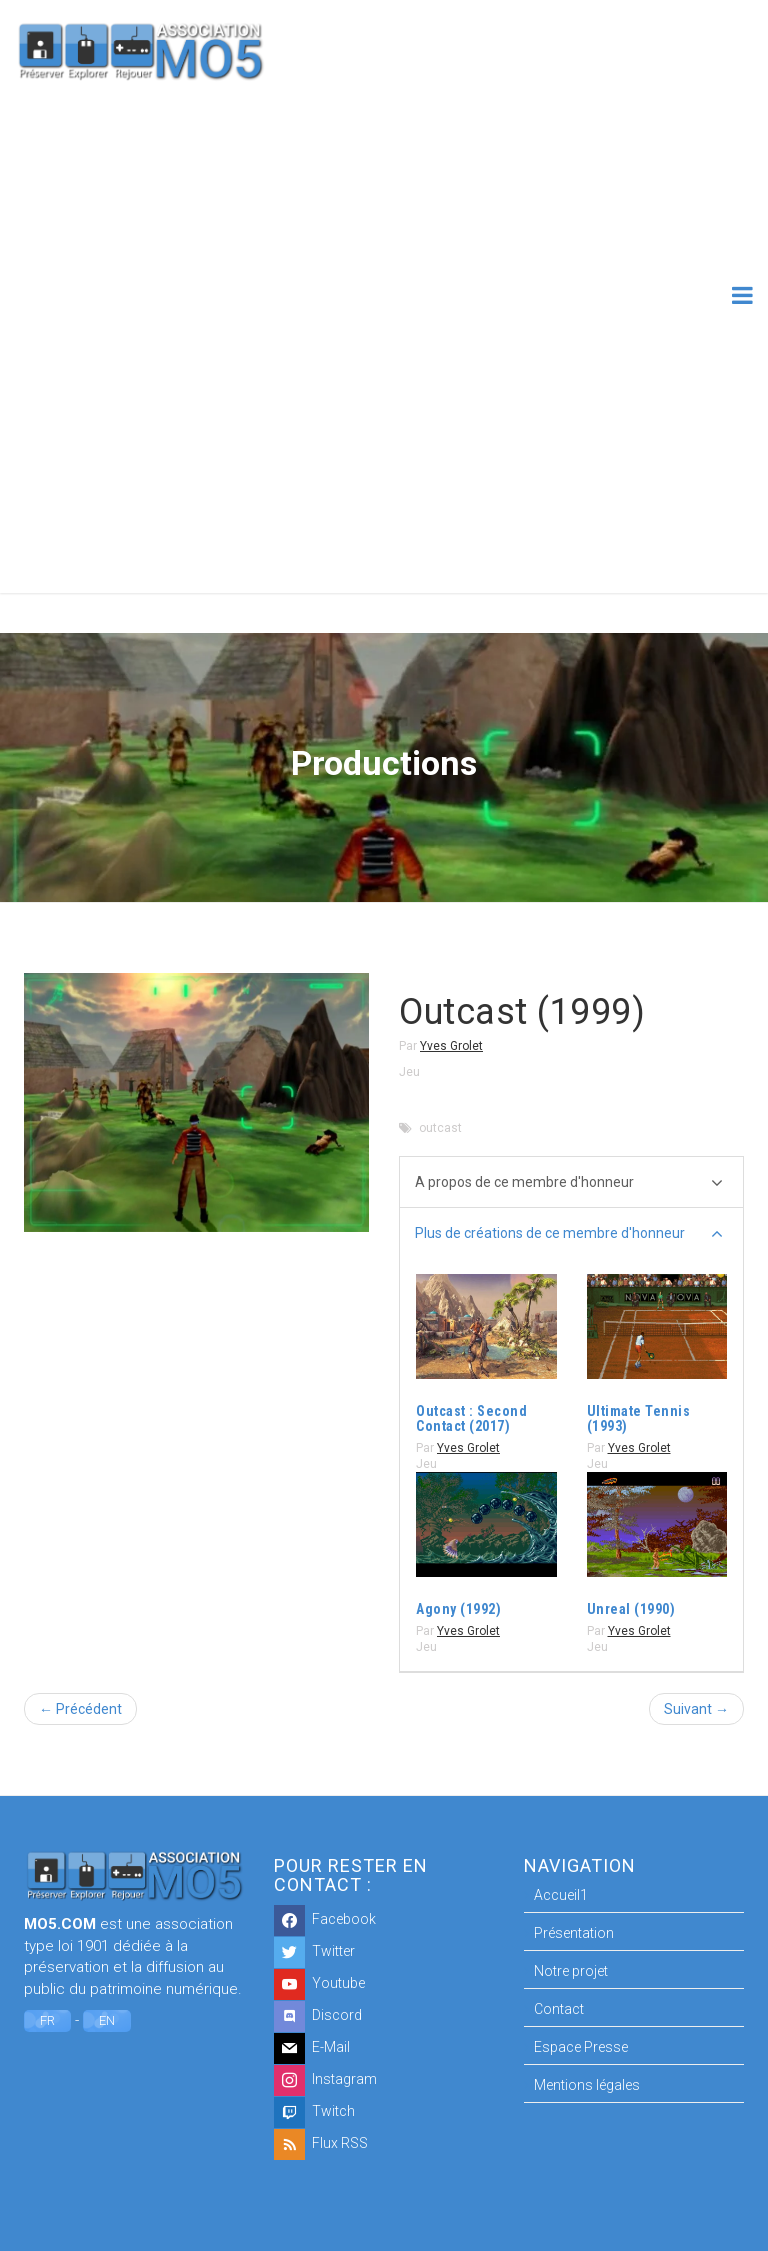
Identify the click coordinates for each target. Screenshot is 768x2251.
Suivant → (696, 1709)
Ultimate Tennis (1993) (639, 1418)
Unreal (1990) (631, 1609)
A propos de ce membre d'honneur (569, 1183)
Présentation (574, 1933)
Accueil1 (561, 1895)
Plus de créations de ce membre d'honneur (569, 1234)
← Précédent (80, 1709)
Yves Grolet (451, 1046)
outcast (440, 1128)
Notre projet (571, 1971)
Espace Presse (581, 2047)
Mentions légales (587, 2085)
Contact (559, 2009)
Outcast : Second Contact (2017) (471, 1418)
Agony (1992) (458, 1609)
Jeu (409, 1072)
